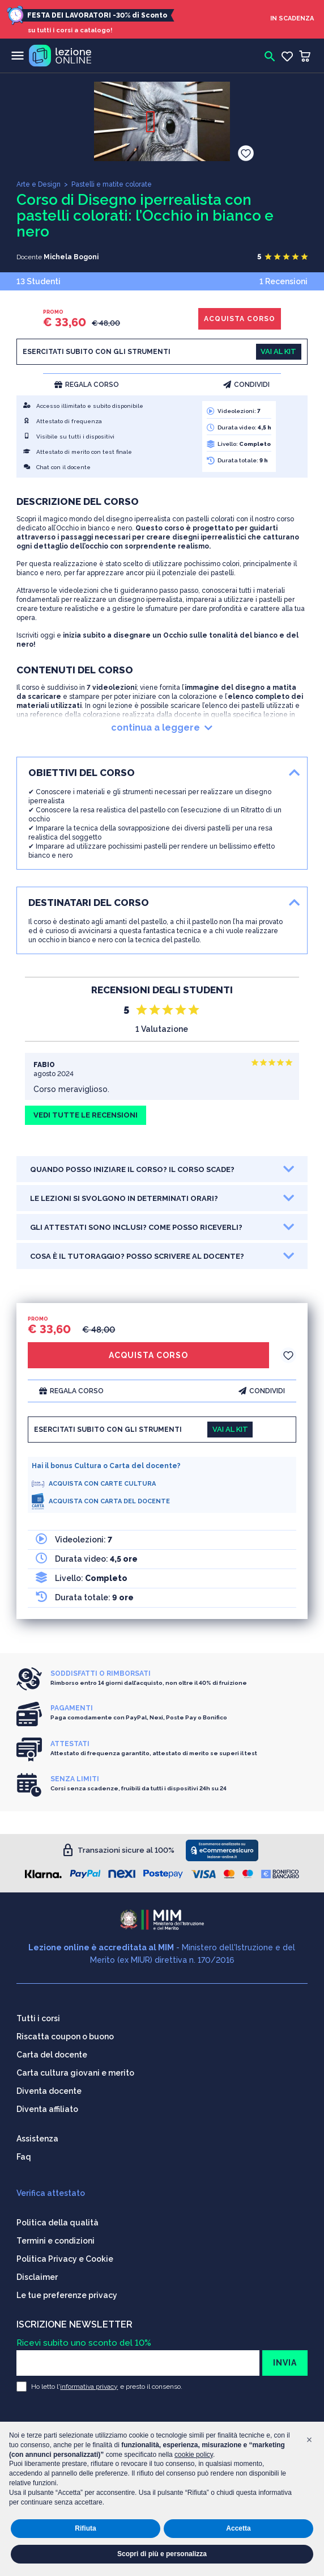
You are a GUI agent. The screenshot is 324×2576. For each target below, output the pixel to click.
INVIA (285, 2362)
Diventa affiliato (47, 2109)
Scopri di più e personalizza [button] (162, 2554)
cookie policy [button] (193, 2455)
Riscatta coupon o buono (65, 2036)
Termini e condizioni (55, 2240)
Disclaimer (37, 2277)
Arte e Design (38, 184)
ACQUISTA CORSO (239, 319)
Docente (29, 257)
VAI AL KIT (278, 351)
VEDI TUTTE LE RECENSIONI (85, 1115)
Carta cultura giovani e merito (75, 2072)
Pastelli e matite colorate (111, 184)
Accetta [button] (238, 2528)
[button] (309, 2440)
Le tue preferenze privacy (66, 2295)
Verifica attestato (50, 2193)
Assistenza (37, 2138)
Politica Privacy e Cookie (64, 2258)
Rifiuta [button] (85, 2528)
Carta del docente (51, 2054)
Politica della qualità (57, 2222)
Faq (23, 2156)
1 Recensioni (283, 280)
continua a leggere (161, 727)
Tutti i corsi (38, 2018)
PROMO (53, 312)
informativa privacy (89, 2387)
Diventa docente (49, 2091)
